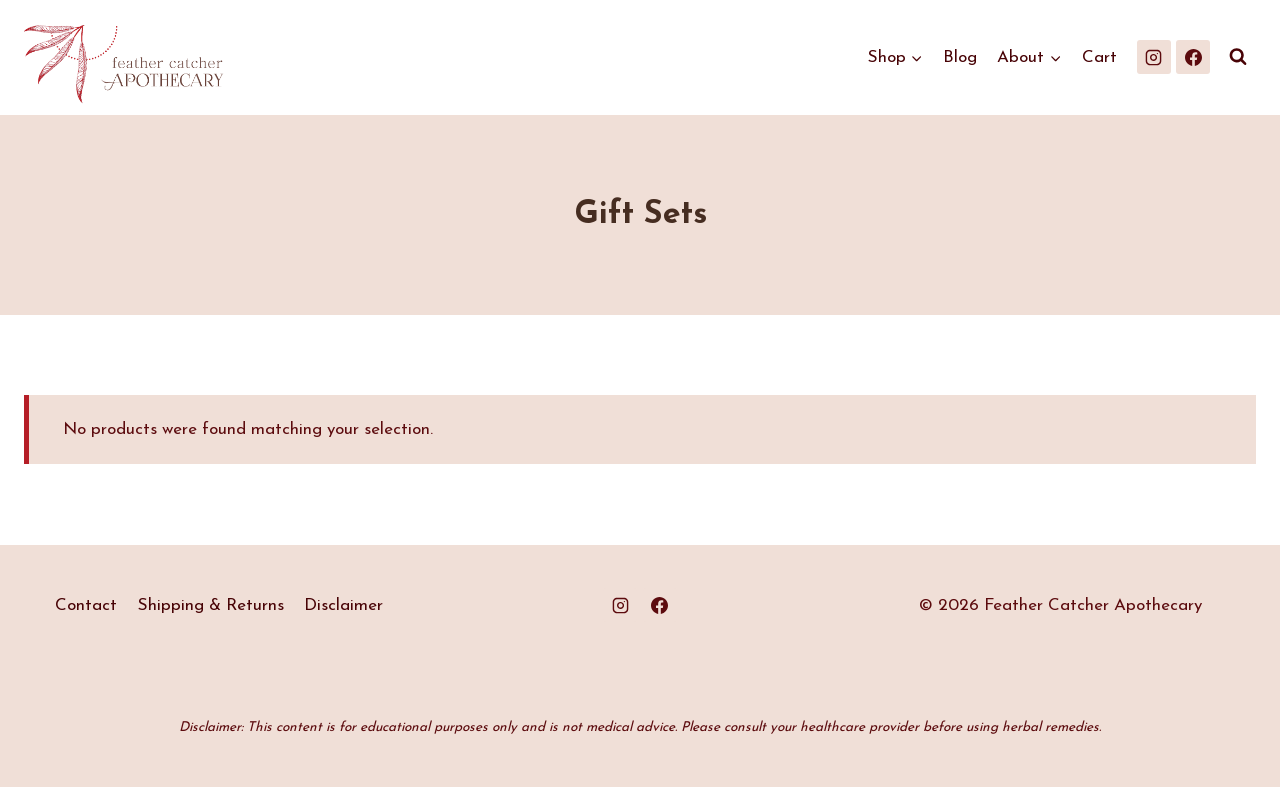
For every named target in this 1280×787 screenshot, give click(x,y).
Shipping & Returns (211, 605)
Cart (1099, 57)
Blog (960, 57)
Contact (86, 605)
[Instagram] (1154, 57)
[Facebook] (1193, 57)
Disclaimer (343, 605)
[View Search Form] (1238, 57)
